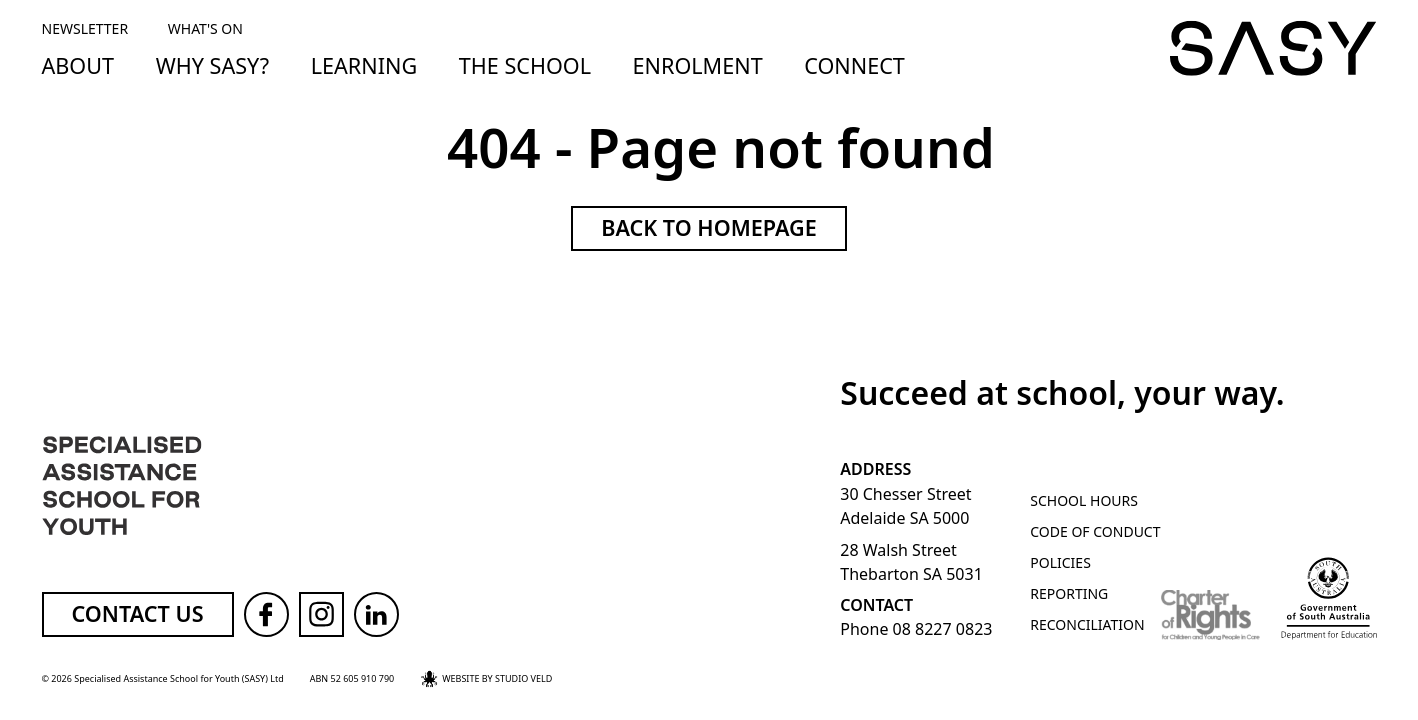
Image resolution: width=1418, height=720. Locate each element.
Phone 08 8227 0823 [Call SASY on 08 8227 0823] (916, 629)
